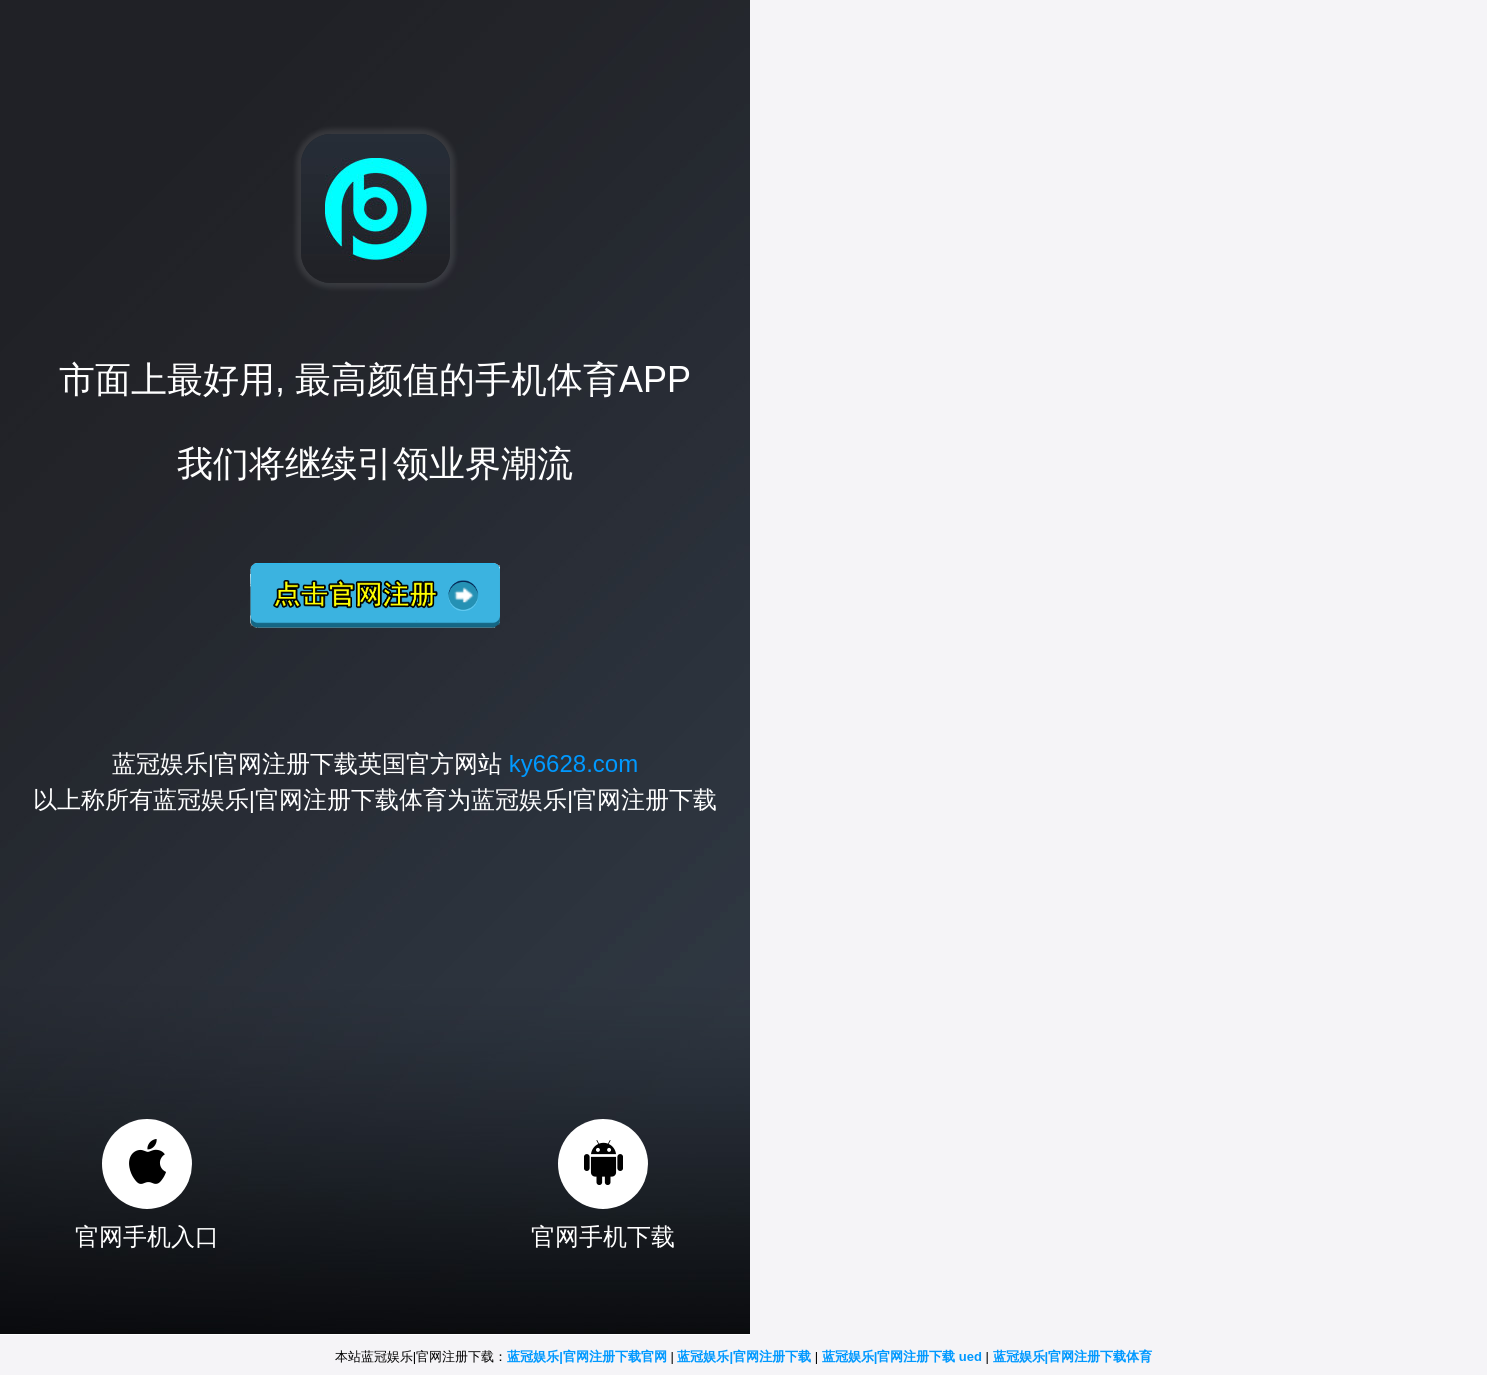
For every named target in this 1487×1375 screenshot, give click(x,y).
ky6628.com (573, 763)
